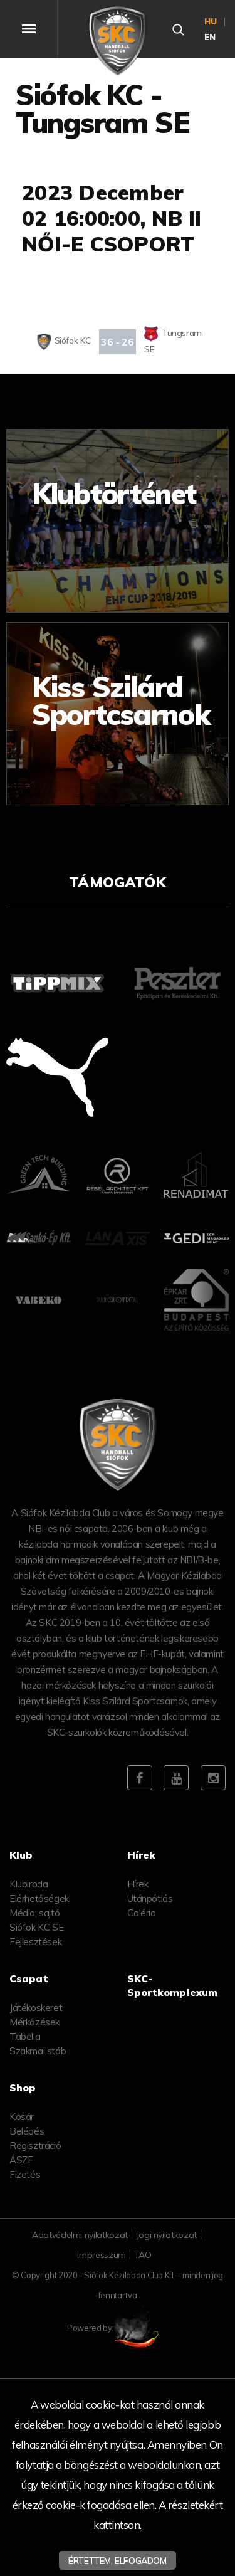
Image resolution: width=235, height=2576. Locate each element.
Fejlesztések (35, 1942)
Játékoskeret (35, 2008)
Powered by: (117, 2327)
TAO (143, 2255)
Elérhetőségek (39, 1898)
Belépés (26, 2131)
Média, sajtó (34, 1913)
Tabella (24, 2036)
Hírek (138, 1884)
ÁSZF (21, 2160)
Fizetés (24, 2174)
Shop (22, 2087)
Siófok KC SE (36, 1927)
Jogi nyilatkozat (166, 2235)
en (210, 37)
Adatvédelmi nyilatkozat (80, 2235)
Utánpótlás (150, 1898)
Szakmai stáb (37, 2051)
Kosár (21, 2117)
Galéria (141, 1913)
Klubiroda (28, 1884)
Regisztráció (35, 2145)
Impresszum (101, 2255)
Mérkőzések (34, 2022)
